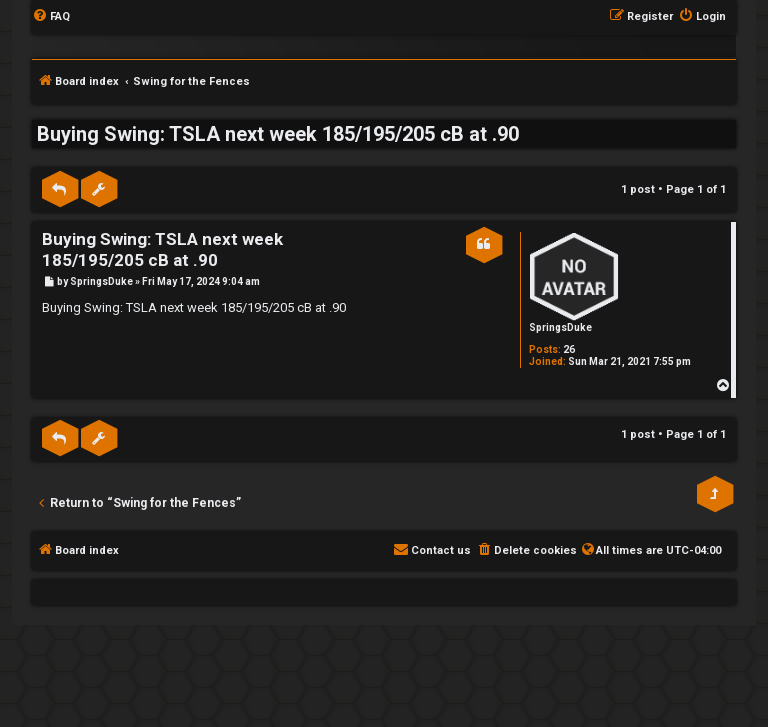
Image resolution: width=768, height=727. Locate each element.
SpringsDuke (560, 327)
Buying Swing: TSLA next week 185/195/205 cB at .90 (278, 134)
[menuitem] (51, 17)
